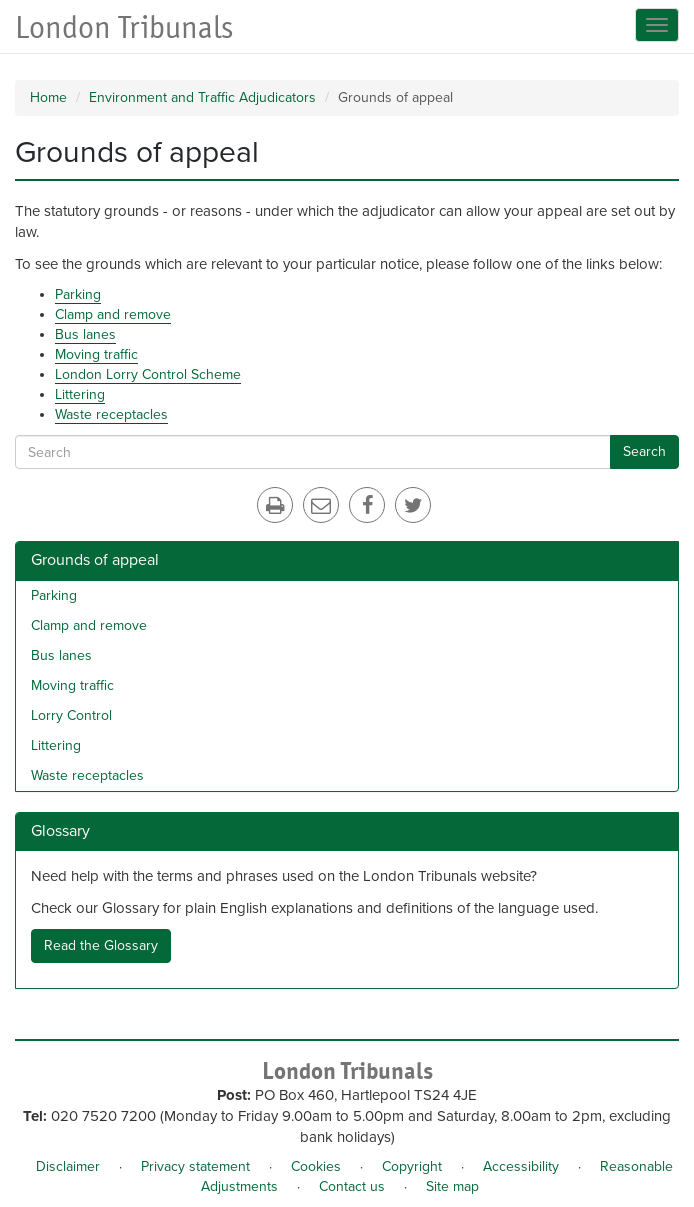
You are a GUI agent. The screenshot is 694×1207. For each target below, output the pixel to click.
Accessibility (521, 1166)
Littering (80, 394)
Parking (78, 294)
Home (48, 97)
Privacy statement (195, 1166)
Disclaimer (68, 1166)
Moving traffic (96, 354)
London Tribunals (124, 27)
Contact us (352, 1186)
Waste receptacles (111, 414)
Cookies (316, 1166)
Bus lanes (85, 334)
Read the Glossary (101, 945)
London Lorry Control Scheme (148, 374)
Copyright (412, 1166)
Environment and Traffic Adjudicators (202, 97)
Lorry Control (71, 715)
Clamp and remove (113, 314)
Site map (452, 1186)
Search (644, 451)
